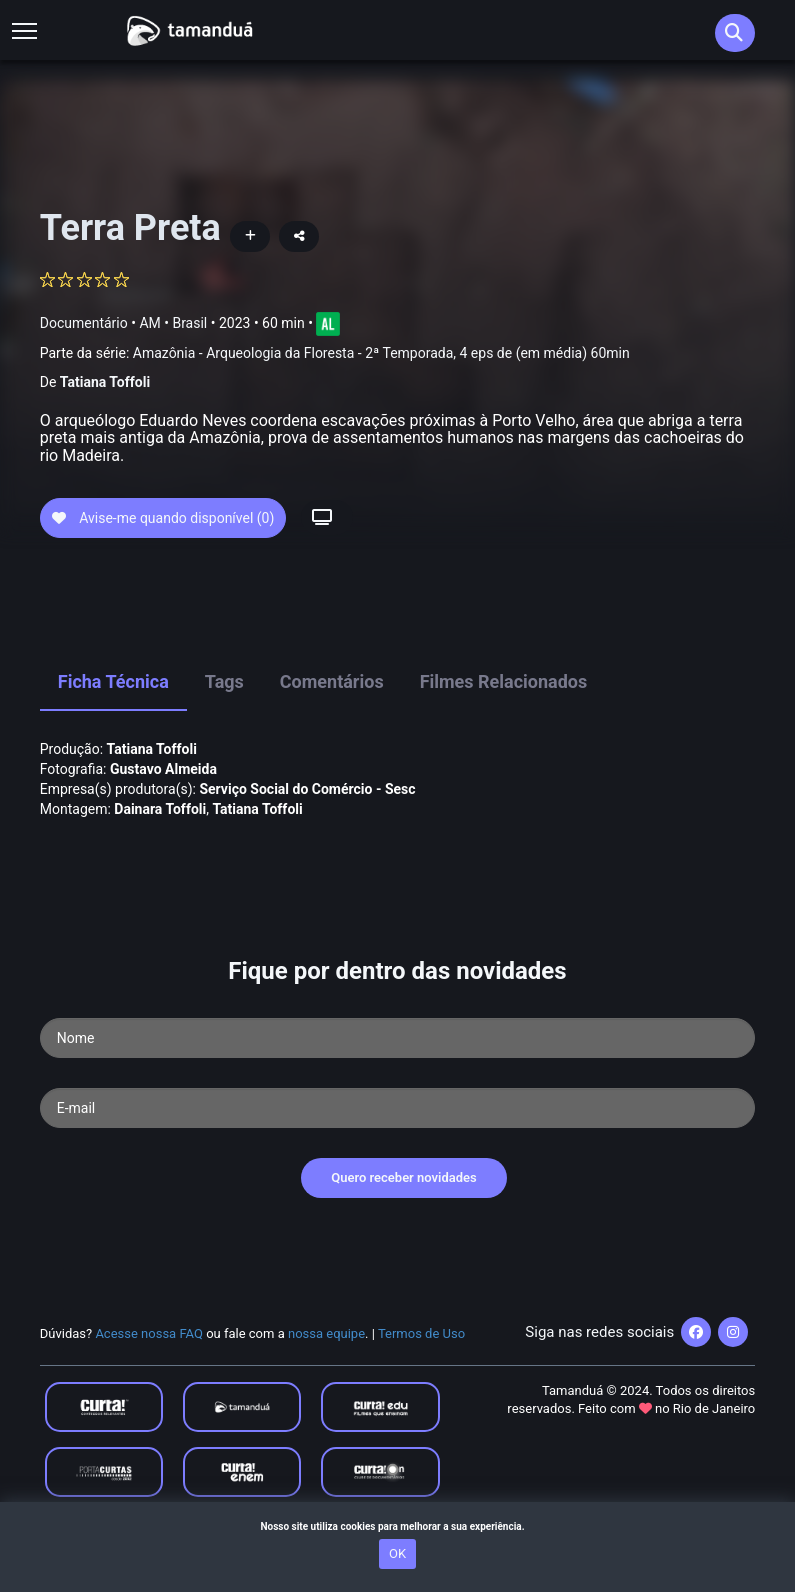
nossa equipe (326, 1368)
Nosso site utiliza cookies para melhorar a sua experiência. (397, 1526)
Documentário (84, 323)
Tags (224, 717)
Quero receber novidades (404, 1213)
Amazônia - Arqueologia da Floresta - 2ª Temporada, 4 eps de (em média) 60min (381, 353)
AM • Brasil (173, 323)
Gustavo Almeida (163, 804)
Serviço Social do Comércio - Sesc (307, 824)
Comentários (332, 717)
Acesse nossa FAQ (149, 1368)
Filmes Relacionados (504, 717)
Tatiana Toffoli (105, 382)
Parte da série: (335, 353)
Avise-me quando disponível (163, 553)
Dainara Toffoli (160, 844)
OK (397, 1553)
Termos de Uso (421, 1368)
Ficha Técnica (113, 717)
